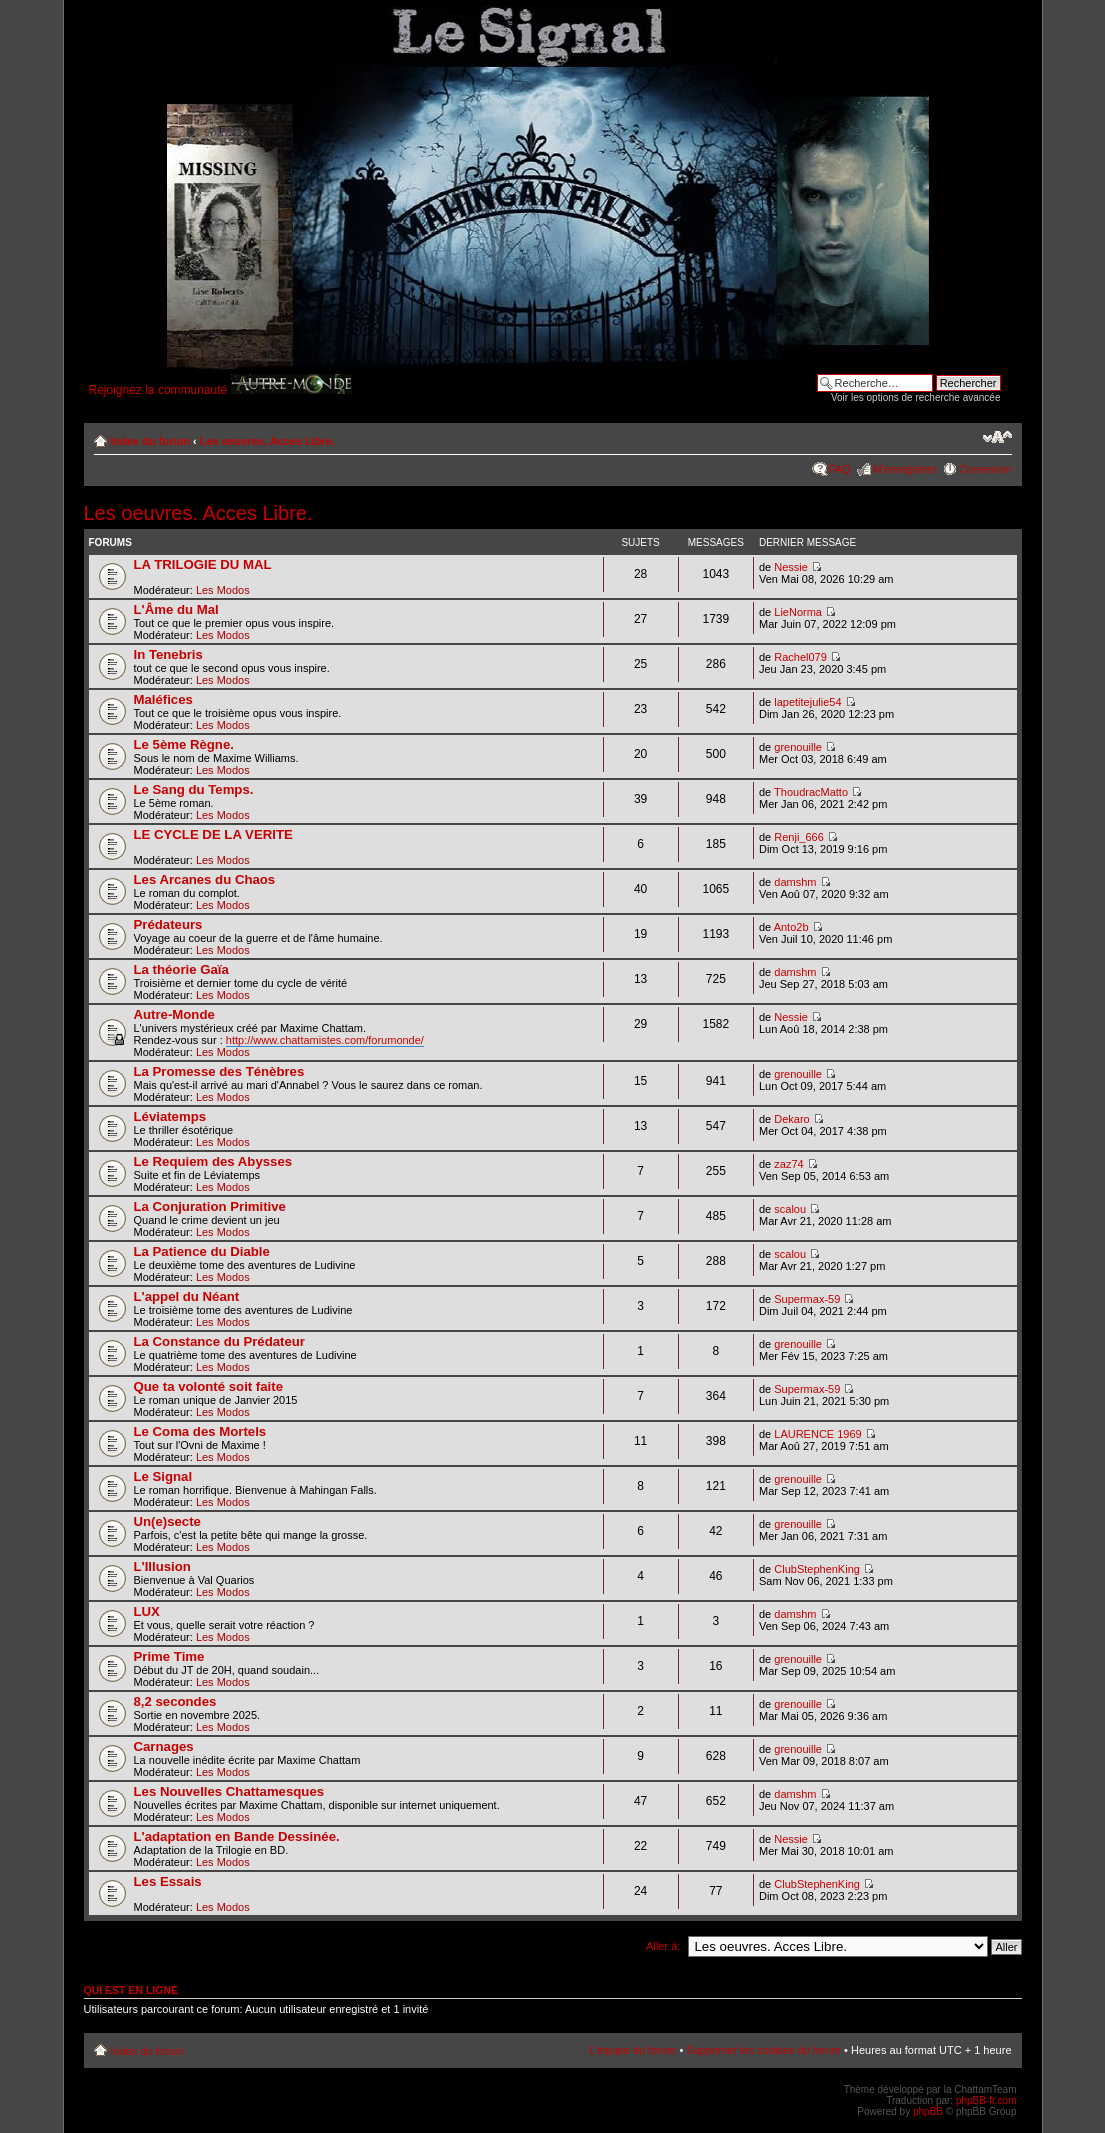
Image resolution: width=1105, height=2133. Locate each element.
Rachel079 (800, 657)
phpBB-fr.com (986, 2100)
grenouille (798, 747)
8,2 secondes (175, 1701)
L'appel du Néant (187, 1296)
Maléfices (163, 699)
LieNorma (798, 612)
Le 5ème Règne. (184, 744)
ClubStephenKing (817, 1569)
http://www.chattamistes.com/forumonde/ (325, 1040)
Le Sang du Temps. (194, 789)
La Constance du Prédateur (219, 1341)
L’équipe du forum (632, 2050)
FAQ (840, 469)
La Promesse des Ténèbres (219, 1071)
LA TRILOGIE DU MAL (203, 564)
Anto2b (791, 927)
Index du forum (150, 441)
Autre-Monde (174, 1014)
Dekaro (791, 1119)
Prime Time (169, 1656)
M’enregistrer (905, 469)
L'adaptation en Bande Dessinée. (237, 1836)
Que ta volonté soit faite (208, 1386)
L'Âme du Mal (176, 609)
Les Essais (168, 1881)
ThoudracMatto (811, 792)
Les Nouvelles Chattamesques (229, 1791)
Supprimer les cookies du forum (763, 2050)
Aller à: (663, 1946)
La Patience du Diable (202, 1251)
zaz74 (788, 1164)
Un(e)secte (167, 1521)
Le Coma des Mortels (200, 1431)
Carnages (164, 1746)
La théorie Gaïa (181, 969)
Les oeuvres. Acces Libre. (267, 441)
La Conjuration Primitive (210, 1206)
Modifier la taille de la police (997, 437)
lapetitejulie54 (807, 702)
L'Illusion (162, 1566)
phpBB (928, 2111)
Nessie (791, 567)
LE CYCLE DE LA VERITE (213, 834)
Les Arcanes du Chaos (205, 879)
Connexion (985, 469)
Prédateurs (168, 924)
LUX (147, 1611)
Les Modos (223, 590)
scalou (790, 1209)
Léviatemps (170, 1116)
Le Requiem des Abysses (213, 1161)
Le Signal (163, 1476)
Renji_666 (799, 837)
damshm (795, 882)
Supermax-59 (807, 1299)
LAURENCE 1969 (817, 1434)
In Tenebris (168, 654)
